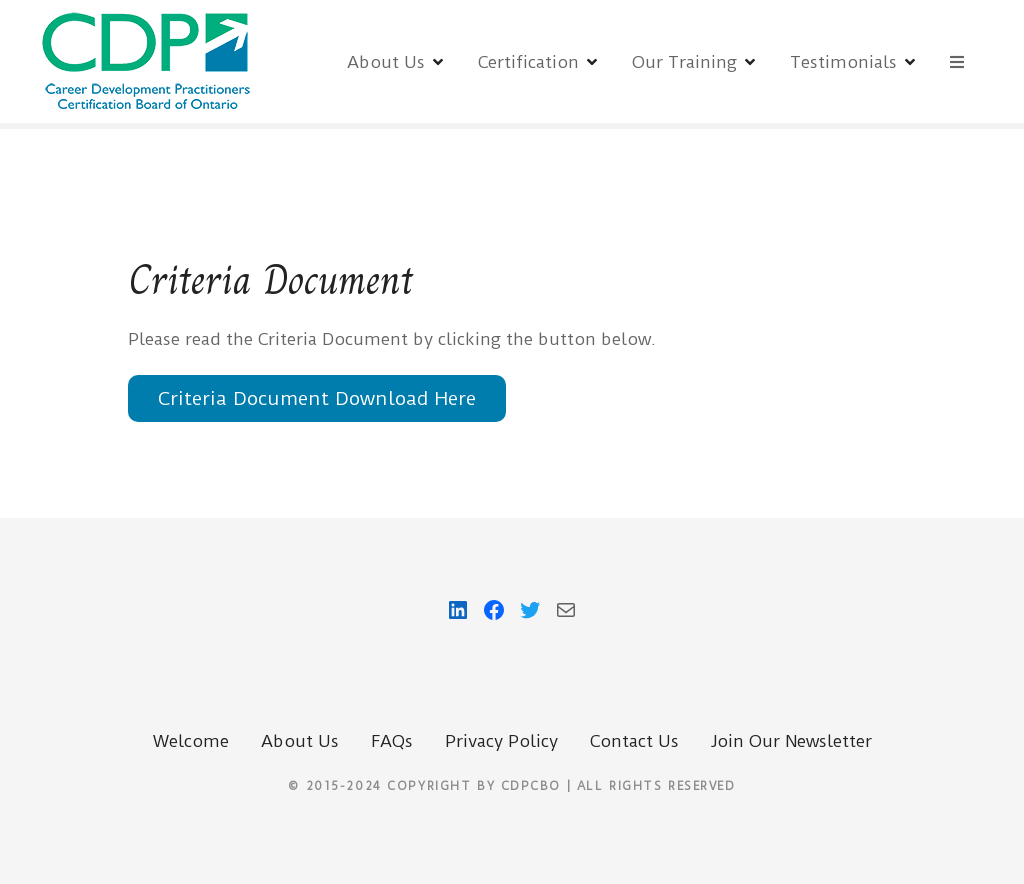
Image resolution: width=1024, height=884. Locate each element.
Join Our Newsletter (791, 741)
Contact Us (634, 741)
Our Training (684, 62)
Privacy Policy (501, 741)
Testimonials (843, 62)
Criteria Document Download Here (317, 398)
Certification (528, 62)
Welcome (191, 741)
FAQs (392, 741)
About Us (386, 62)
